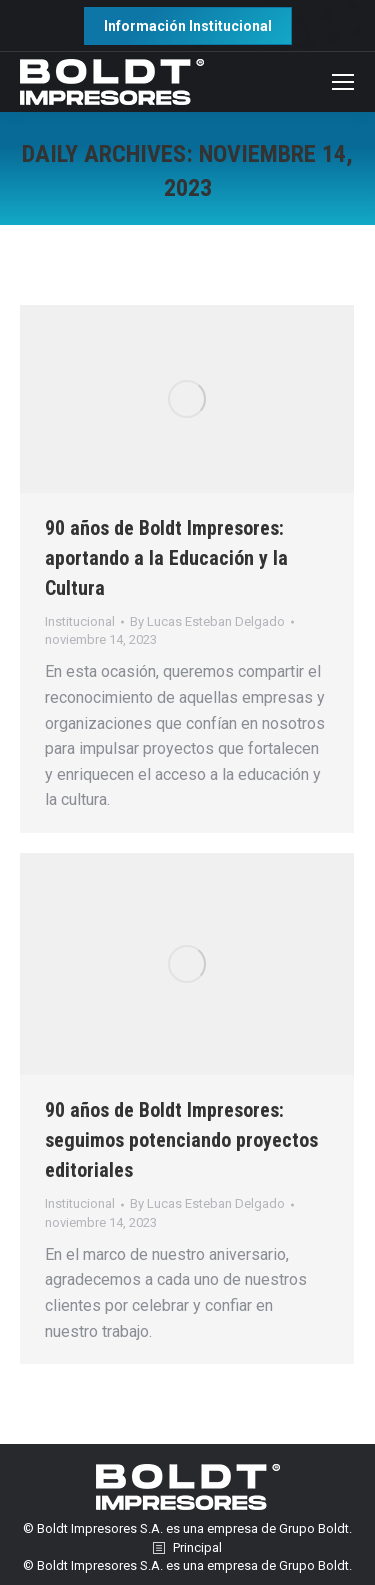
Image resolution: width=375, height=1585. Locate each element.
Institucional (80, 621)
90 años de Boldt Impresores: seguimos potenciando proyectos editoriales (181, 1140)
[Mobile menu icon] (343, 82)
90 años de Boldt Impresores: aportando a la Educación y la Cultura (166, 558)
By (207, 621)
